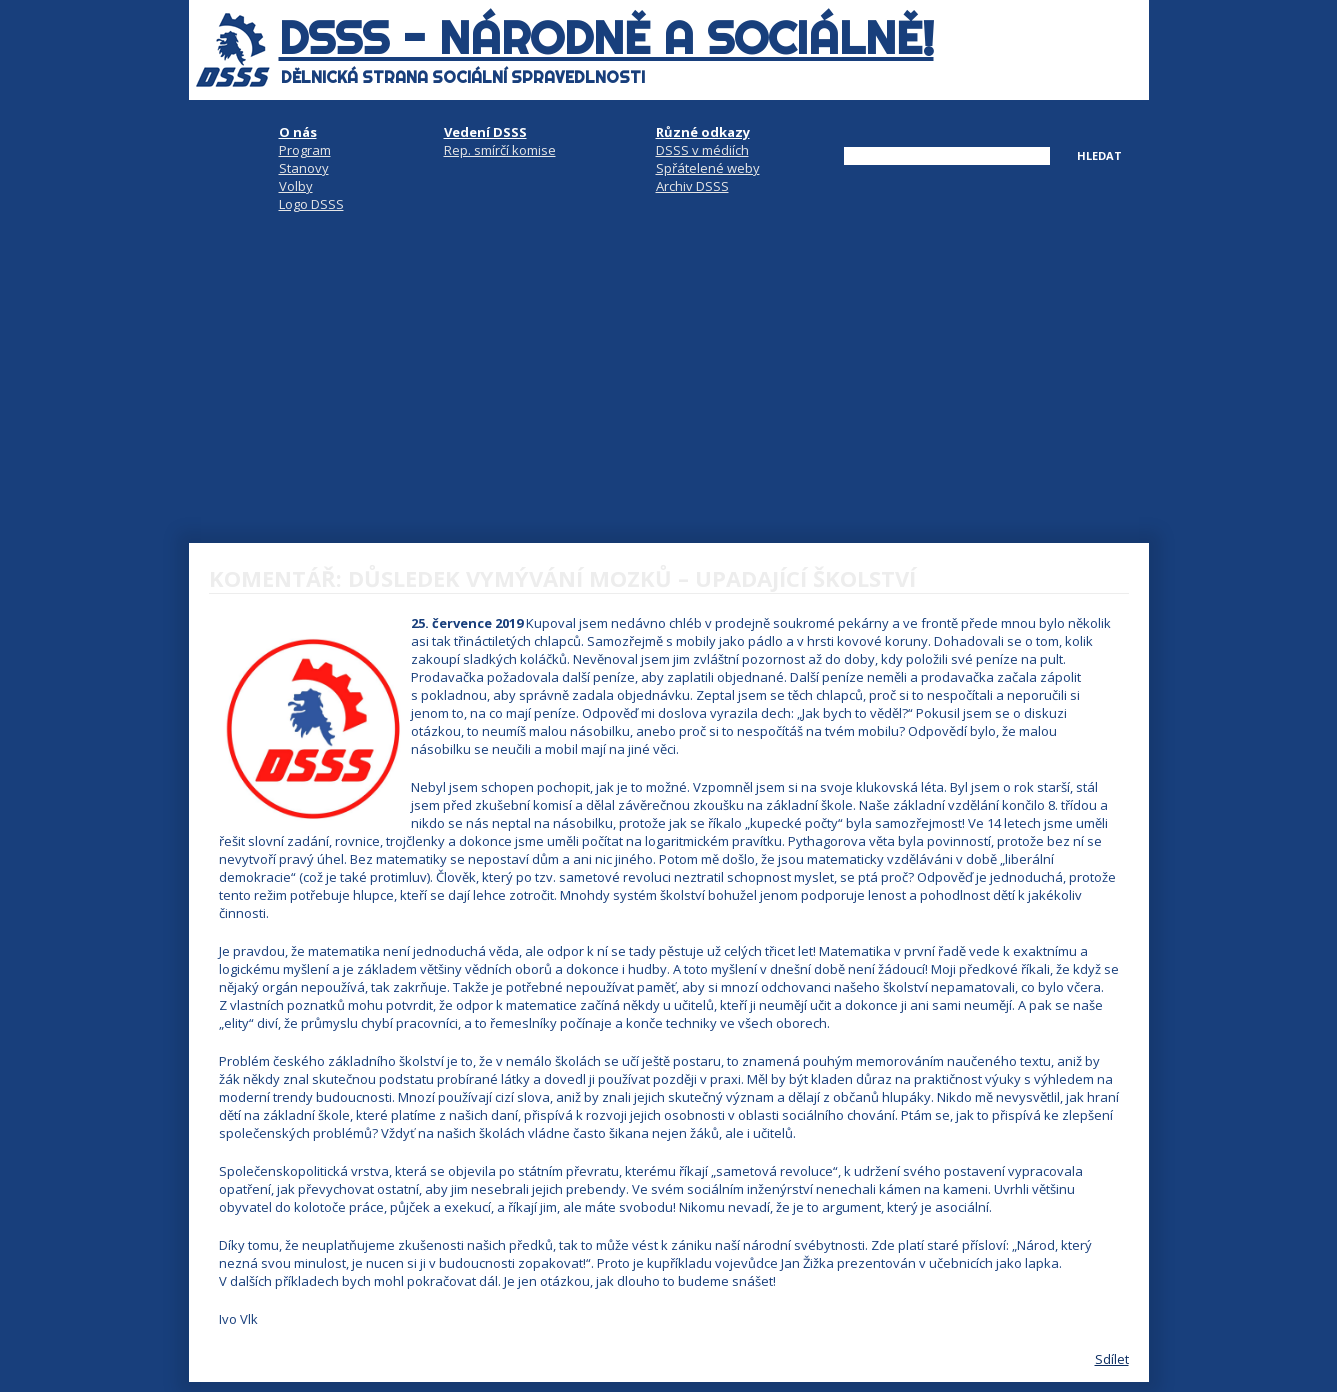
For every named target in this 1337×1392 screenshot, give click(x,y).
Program (305, 150)
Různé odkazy (703, 132)
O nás (298, 132)
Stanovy (304, 168)
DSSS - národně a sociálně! (606, 38)
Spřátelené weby (708, 168)
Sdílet (1112, 1359)
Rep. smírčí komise (500, 150)
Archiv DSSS (692, 186)
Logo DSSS (311, 204)
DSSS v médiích (702, 150)
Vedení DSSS (485, 132)
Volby (296, 186)
